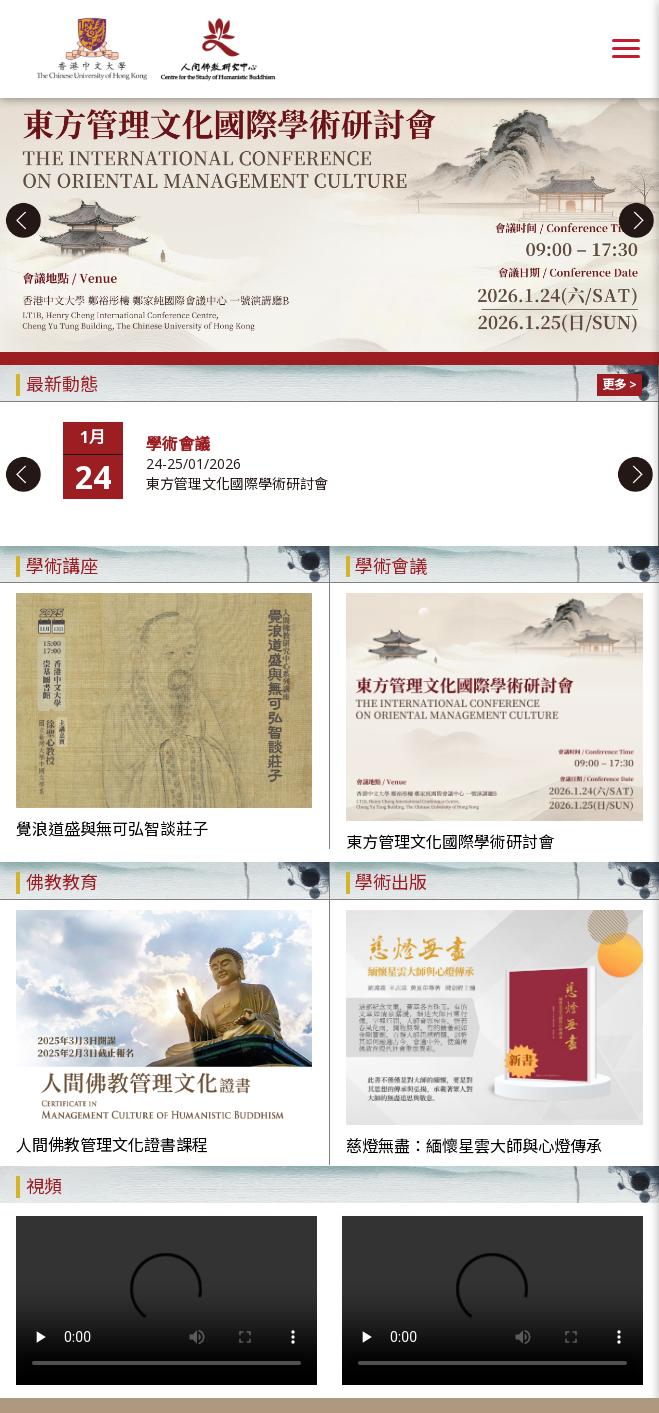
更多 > (619, 384)
